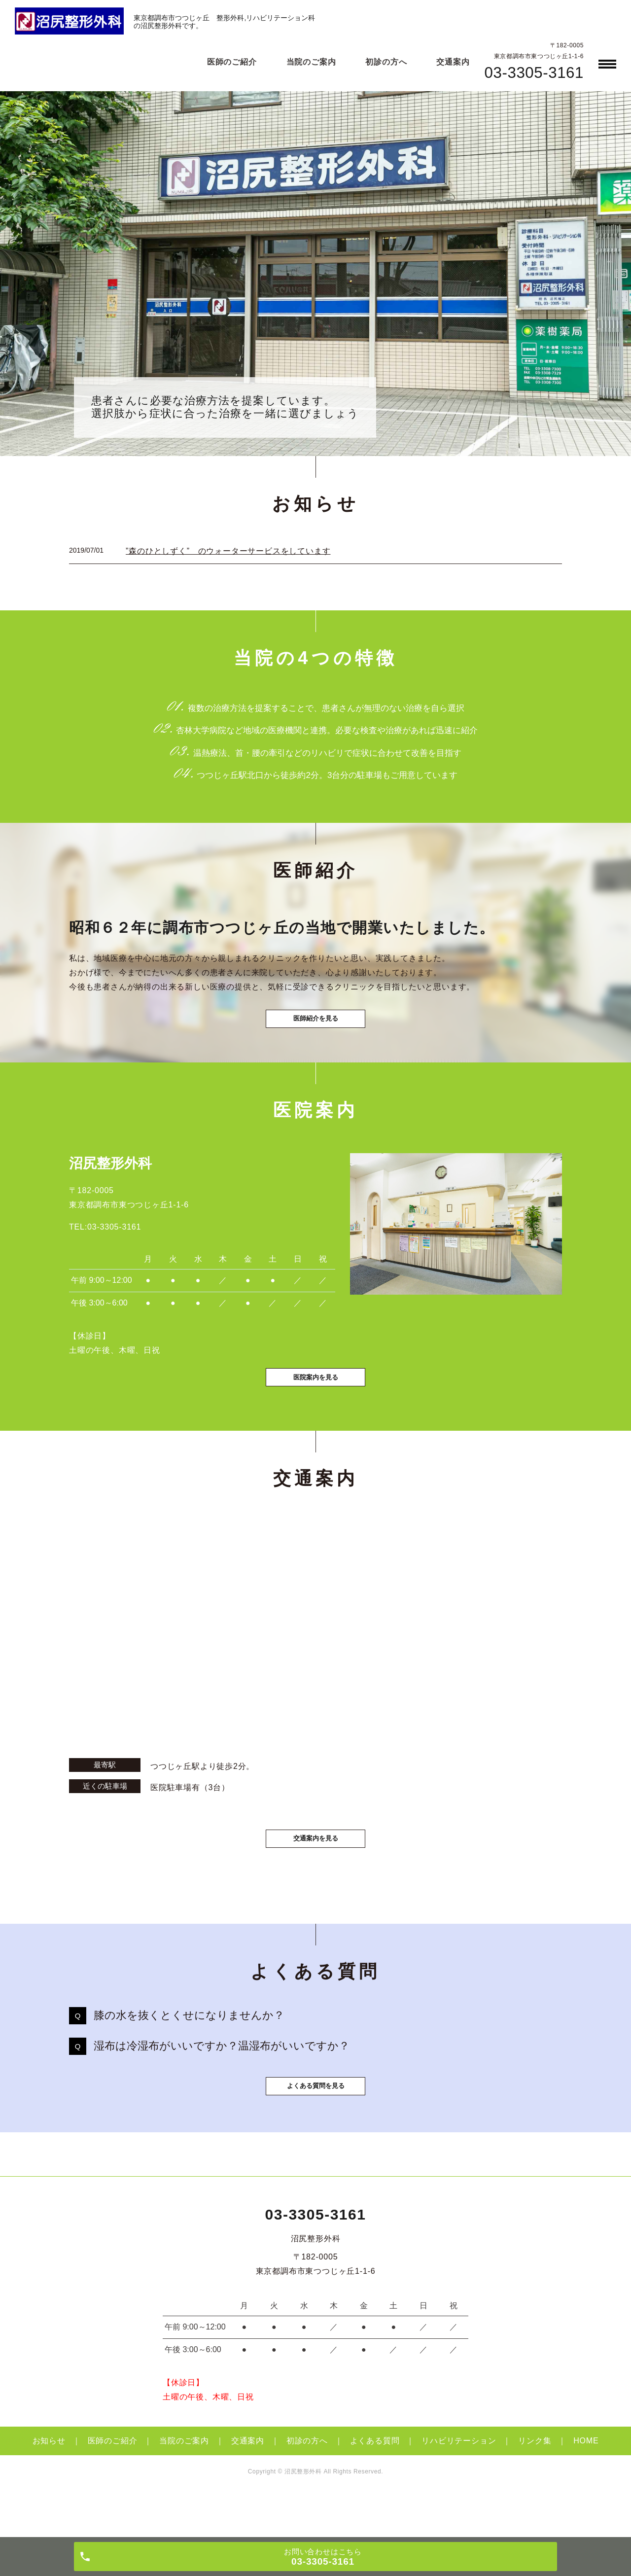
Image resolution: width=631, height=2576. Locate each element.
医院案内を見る (315, 1399)
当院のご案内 (311, 62)
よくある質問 (375, 2481)
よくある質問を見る (315, 2124)
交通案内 (452, 62)
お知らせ (49, 2481)
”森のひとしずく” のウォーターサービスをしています (228, 551)
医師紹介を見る (315, 1027)
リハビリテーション (458, 2481)
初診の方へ (386, 62)
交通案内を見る (315, 1864)
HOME (585, 2481)
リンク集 (534, 2481)
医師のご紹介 (232, 62)
